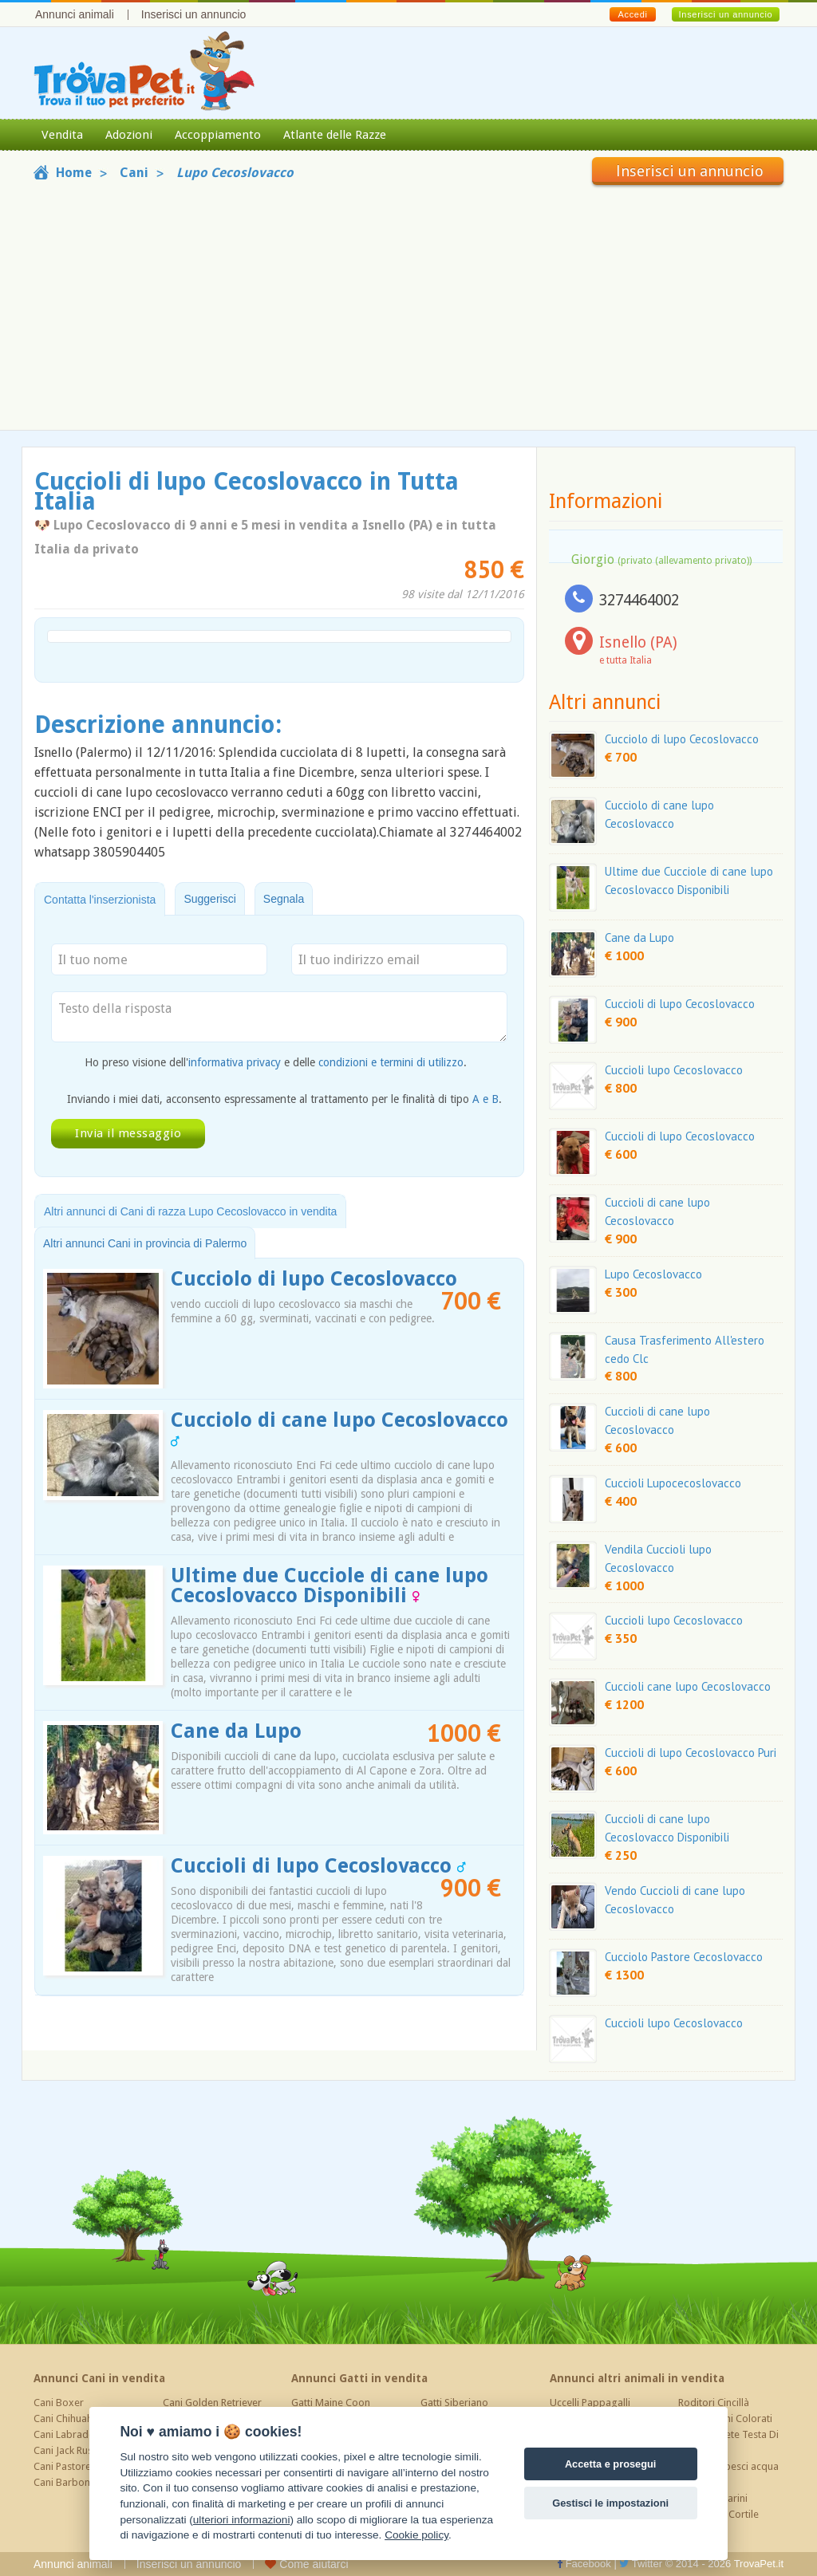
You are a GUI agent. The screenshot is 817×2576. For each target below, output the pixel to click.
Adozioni (128, 135)
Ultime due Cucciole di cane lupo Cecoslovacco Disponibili (329, 1585)
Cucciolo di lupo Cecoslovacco (314, 1278)
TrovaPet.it (758, 2564)
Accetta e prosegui (611, 2464)
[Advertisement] (408, 304)
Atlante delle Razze (334, 135)
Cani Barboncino (71, 2482)
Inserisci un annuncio (194, 14)
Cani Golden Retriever (212, 2403)
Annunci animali (74, 14)
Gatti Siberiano (454, 2403)
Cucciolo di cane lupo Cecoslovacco (339, 1427)
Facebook (584, 2564)
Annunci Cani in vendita (99, 2378)
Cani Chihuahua (69, 2418)
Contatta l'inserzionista (100, 899)
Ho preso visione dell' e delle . (276, 1062)
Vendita (62, 135)
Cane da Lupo (236, 1731)
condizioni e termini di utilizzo (391, 1062)
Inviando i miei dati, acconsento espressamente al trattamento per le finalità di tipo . (284, 1099)
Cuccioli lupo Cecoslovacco (674, 1069)
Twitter (640, 2564)
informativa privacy (234, 1062)
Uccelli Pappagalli (590, 2403)
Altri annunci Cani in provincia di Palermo (145, 1243)
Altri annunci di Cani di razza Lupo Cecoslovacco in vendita (190, 1211)
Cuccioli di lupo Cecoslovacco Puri (690, 1752)
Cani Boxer (59, 2403)
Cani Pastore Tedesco (83, 2466)
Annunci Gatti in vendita (359, 2378)
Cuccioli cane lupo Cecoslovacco (688, 1686)
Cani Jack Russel (69, 2450)
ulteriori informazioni (241, 2520)
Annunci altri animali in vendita (637, 2378)
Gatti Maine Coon (330, 2403)
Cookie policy (416, 2535)
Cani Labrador (66, 2434)
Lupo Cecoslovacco (653, 1274)
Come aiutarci (306, 2564)
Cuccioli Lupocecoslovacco (673, 1483)
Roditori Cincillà (713, 2403)
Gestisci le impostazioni (610, 2503)
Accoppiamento (218, 135)
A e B (485, 1099)
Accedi (632, 14)
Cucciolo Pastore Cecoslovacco (684, 1956)
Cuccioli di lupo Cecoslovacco (318, 1865)
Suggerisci (209, 898)
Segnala (283, 898)
